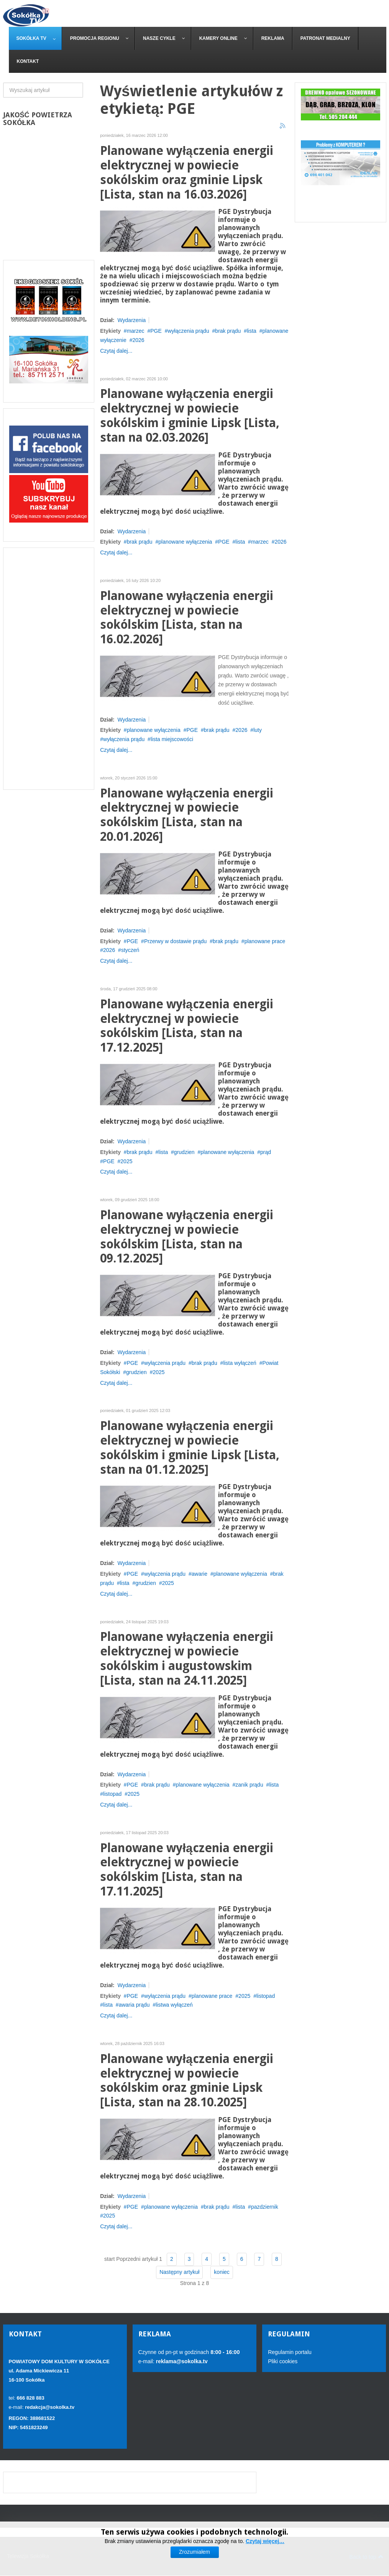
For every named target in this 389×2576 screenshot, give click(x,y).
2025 (126, 1161)
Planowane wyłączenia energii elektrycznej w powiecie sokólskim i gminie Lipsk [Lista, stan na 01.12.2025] (189, 1447)
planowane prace (265, 941)
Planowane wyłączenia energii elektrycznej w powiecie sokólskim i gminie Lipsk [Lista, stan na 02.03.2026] (189, 415)
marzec (135, 331)
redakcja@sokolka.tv (49, 2407)
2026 (138, 340)
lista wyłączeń (239, 1363)
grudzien (184, 1152)
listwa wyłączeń (174, 2005)
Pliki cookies (282, 2361)
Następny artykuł (179, 2272)
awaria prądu (134, 2005)
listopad (112, 1794)
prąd (265, 1152)
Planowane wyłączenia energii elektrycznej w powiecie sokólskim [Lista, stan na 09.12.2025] (186, 1237)
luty (257, 730)
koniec (221, 2272)
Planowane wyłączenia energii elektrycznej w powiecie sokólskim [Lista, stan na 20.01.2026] (186, 815)
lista (251, 331)
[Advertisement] (49, 669)
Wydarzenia (131, 320)
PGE (156, 331)
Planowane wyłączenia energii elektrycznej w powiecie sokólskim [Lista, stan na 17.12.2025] (186, 1026)
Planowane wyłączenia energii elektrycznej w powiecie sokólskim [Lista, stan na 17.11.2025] (186, 1870)
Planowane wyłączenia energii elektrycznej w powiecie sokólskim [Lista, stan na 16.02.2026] (186, 617)
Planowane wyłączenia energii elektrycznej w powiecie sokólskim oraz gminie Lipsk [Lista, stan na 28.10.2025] (186, 2080)
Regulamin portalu (290, 2352)
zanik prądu (249, 1785)
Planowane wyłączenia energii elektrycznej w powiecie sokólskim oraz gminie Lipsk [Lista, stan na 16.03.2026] (186, 172)
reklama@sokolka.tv (181, 2361)
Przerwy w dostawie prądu (175, 941)
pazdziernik (264, 2207)
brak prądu (228, 331)
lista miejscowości (172, 739)
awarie (199, 1574)
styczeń (130, 950)
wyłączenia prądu (188, 331)
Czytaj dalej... (116, 351)
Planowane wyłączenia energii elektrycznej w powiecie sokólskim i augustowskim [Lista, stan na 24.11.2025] (186, 1658)
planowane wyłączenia (185, 542)
